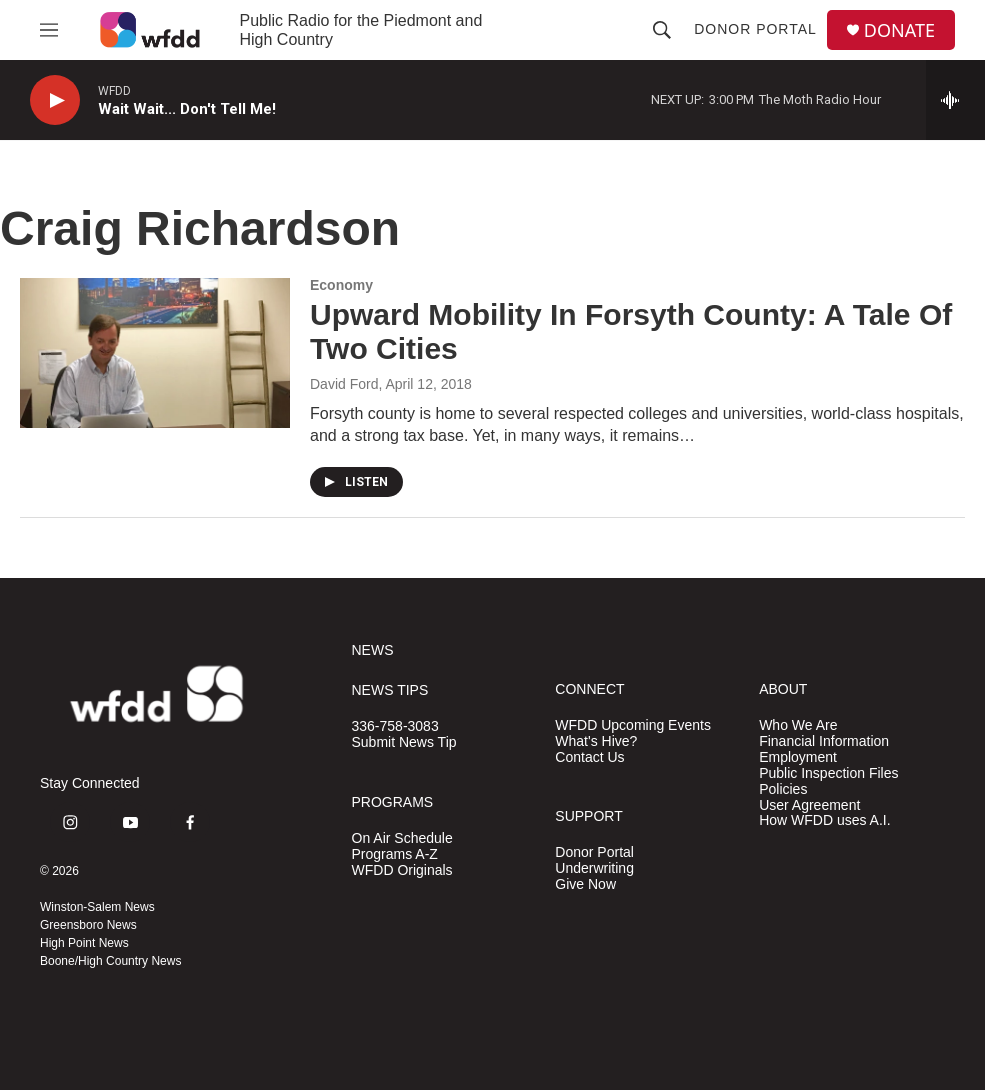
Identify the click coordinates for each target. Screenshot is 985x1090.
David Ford (344, 384)
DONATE (899, 30)
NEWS (373, 650)
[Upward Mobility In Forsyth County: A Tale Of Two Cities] (155, 353)
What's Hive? (596, 741)
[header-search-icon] (662, 30)
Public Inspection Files (828, 773)
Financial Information (824, 741)
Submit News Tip (404, 742)
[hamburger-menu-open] (49, 30)
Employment (798, 757)
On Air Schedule (402, 838)
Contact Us (589, 757)
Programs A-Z (395, 854)
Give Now (585, 884)
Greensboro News (88, 925)
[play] (55, 100)
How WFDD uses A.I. (824, 820)
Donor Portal (755, 29)
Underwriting (594, 868)
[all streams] (955, 100)
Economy (341, 285)
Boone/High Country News (110, 961)
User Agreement (809, 805)
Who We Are (798, 725)
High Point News (84, 943)
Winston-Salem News (97, 907)
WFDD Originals (402, 870)
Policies (783, 789)
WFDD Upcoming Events (633, 725)
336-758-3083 (395, 726)
